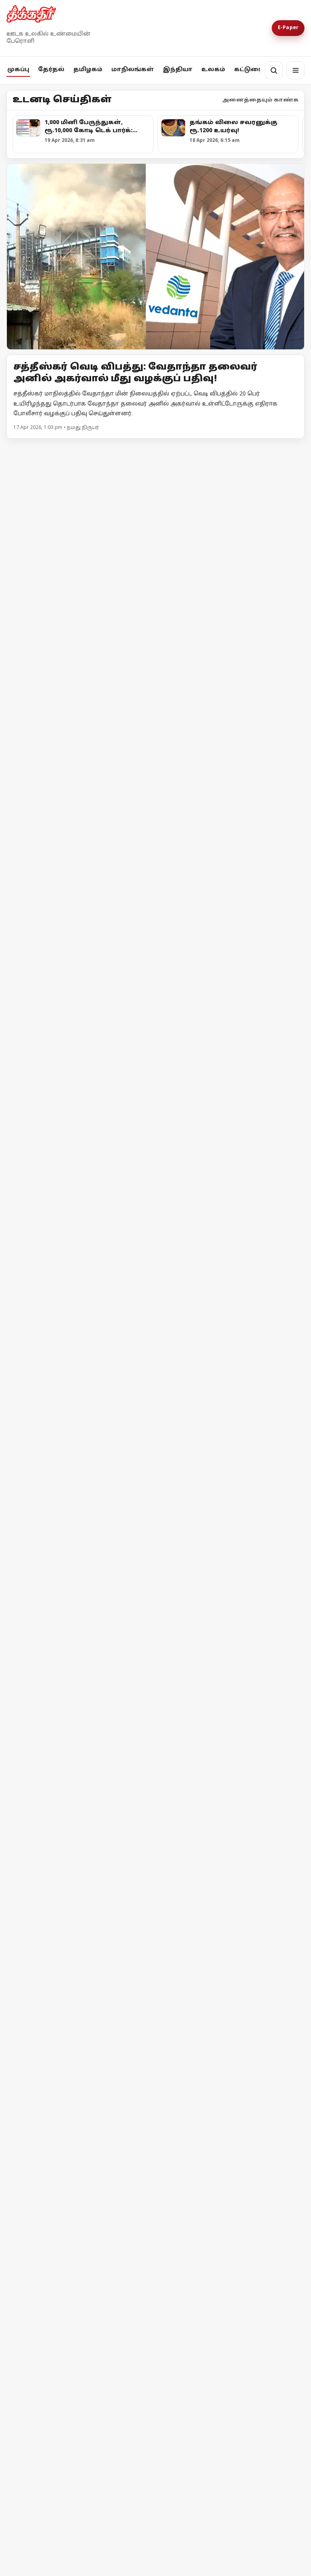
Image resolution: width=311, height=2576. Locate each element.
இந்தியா (177, 69)
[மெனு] (296, 70)
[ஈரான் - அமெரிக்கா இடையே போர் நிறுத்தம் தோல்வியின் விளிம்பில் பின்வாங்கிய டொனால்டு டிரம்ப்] (80, 2232)
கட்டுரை (248, 69)
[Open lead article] (155, 256)
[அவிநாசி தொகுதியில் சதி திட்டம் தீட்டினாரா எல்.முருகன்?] (231, 1079)
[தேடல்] (274, 70)
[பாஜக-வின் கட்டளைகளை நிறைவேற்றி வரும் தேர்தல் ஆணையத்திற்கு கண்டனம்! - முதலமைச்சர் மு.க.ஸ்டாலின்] (231, 925)
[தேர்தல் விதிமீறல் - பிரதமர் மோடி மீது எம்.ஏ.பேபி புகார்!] (155, 1713)
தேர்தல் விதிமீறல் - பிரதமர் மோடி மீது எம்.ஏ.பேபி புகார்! (135, 1807)
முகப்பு (18, 69)
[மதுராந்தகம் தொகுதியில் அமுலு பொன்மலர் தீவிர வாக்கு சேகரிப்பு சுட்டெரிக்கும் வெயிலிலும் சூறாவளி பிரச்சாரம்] (155, 550)
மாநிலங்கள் (132, 69)
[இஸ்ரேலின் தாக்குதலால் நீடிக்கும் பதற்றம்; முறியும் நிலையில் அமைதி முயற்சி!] (231, 2075)
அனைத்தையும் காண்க (260, 100)
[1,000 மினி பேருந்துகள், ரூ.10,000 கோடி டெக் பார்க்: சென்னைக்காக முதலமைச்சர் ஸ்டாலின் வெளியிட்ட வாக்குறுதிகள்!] (80, 922)
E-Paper (288, 28)
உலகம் (213, 69)
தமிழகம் (87, 69)
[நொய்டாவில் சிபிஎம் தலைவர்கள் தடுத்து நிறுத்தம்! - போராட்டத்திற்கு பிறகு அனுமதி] (155, 1295)
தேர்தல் (51, 69)
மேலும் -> (290, 449)
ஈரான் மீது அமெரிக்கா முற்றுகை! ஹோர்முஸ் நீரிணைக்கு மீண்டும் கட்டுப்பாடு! (78, 2154)
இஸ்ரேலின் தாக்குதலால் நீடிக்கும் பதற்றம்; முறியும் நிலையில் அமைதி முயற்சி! (218, 2149)
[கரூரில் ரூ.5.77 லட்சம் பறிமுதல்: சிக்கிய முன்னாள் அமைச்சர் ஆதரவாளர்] (80, 1079)
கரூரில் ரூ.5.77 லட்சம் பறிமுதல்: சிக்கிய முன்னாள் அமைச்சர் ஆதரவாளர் (74, 1152)
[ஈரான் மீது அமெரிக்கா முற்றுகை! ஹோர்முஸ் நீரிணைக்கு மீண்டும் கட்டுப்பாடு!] (80, 2077)
